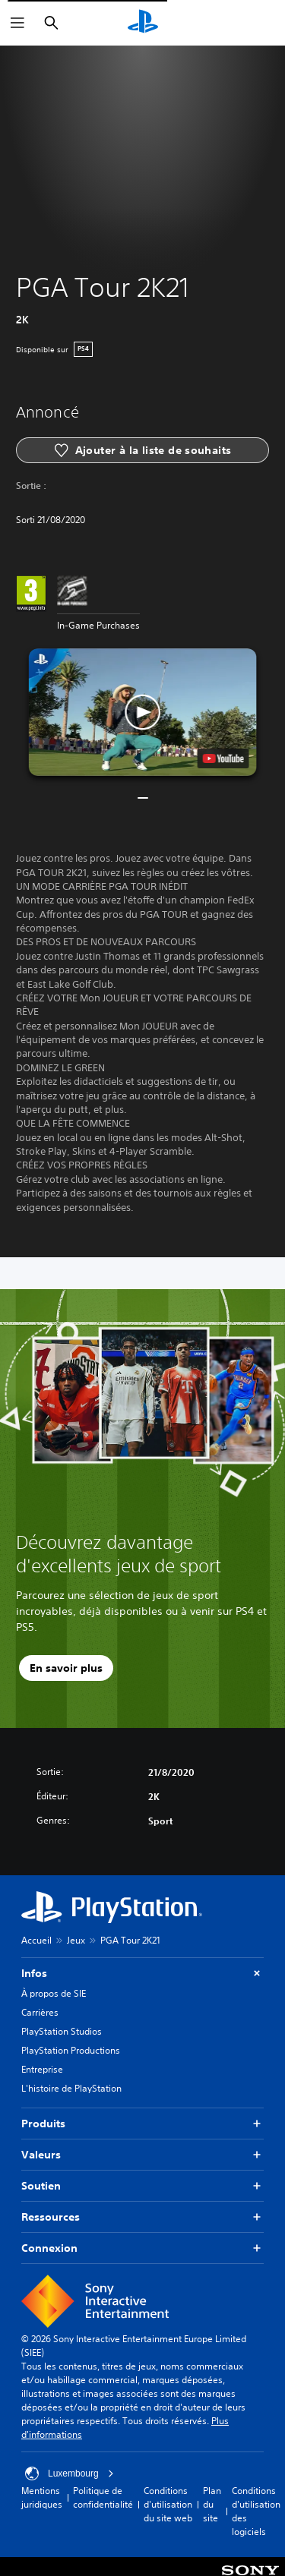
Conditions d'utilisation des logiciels (256, 2511)
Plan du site (212, 2504)
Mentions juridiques (41, 2497)
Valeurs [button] (142, 2155)
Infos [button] (142, 1974)
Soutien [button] (142, 2186)
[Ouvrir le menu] (17, 23)
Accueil (36, 1940)
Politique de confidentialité (103, 2497)
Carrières (40, 2012)
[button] (143, 712)
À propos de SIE (53, 1993)
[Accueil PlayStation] (143, 22)
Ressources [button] (142, 2217)
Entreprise (42, 2069)
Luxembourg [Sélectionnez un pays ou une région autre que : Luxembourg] (69, 2473)
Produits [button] (142, 2124)
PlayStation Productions (70, 2050)
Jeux (76, 1940)
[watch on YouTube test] (223, 758)
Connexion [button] (142, 2248)
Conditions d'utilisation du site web (168, 2504)
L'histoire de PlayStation (71, 2088)
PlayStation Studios (61, 2031)
